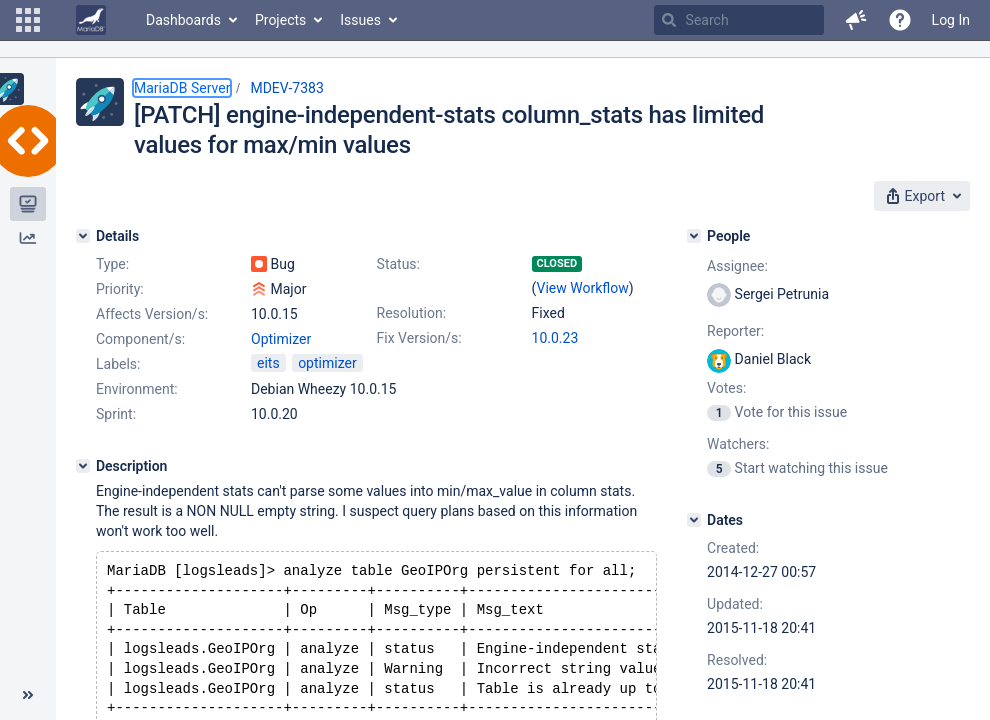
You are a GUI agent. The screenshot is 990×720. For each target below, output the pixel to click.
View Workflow (583, 288)
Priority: (120, 289)
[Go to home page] (91, 20)
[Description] (83, 466)
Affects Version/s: (152, 314)
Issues (360, 20)
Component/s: (140, 339)
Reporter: (735, 331)
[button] (28, 20)
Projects (280, 20)
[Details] (83, 236)
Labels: (118, 364)
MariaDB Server (182, 88)
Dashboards (183, 20)
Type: (112, 264)
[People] (694, 236)
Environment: (137, 389)
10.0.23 (555, 338)
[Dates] (694, 520)
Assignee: (737, 266)
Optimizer (281, 339)
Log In (951, 20)
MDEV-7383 (286, 88)
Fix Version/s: (419, 338)
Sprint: (116, 414)
